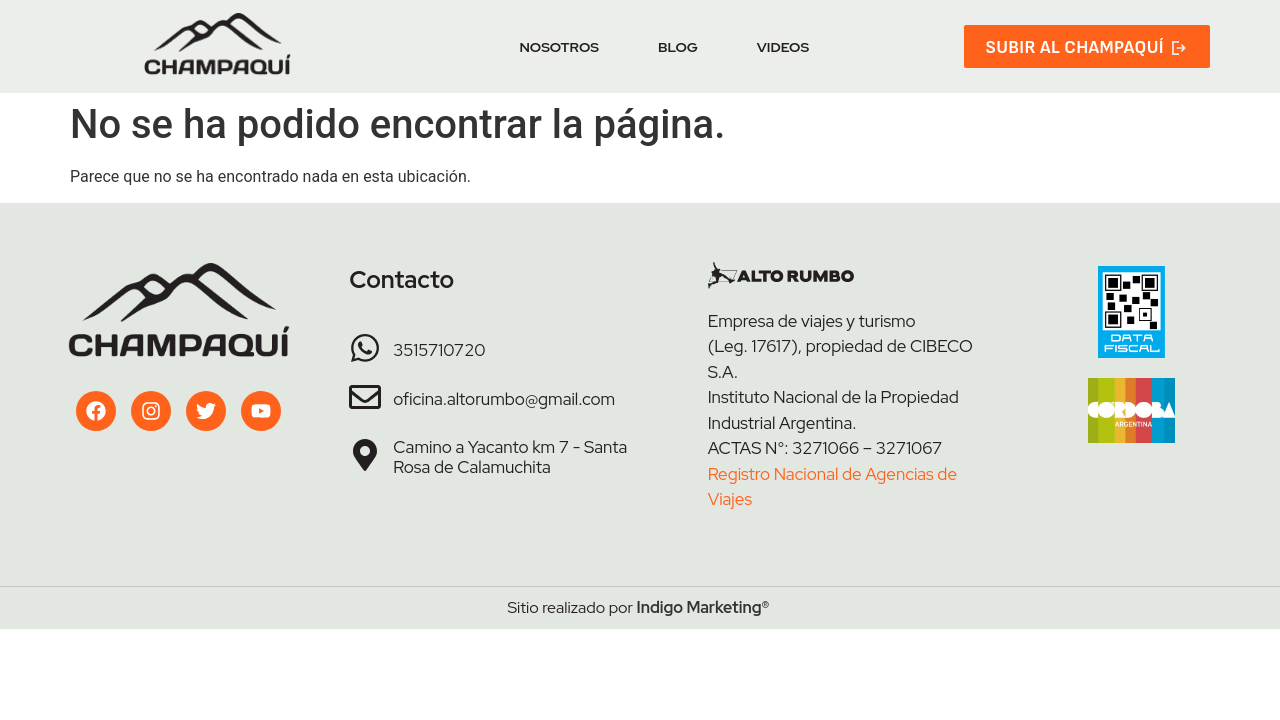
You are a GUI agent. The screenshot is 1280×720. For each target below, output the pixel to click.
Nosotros (559, 47)
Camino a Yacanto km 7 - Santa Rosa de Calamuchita (510, 457)
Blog (678, 47)
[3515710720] (365, 348)
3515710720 (439, 350)
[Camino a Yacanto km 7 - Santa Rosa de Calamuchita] (365, 455)
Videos (783, 47)
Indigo (660, 607)
